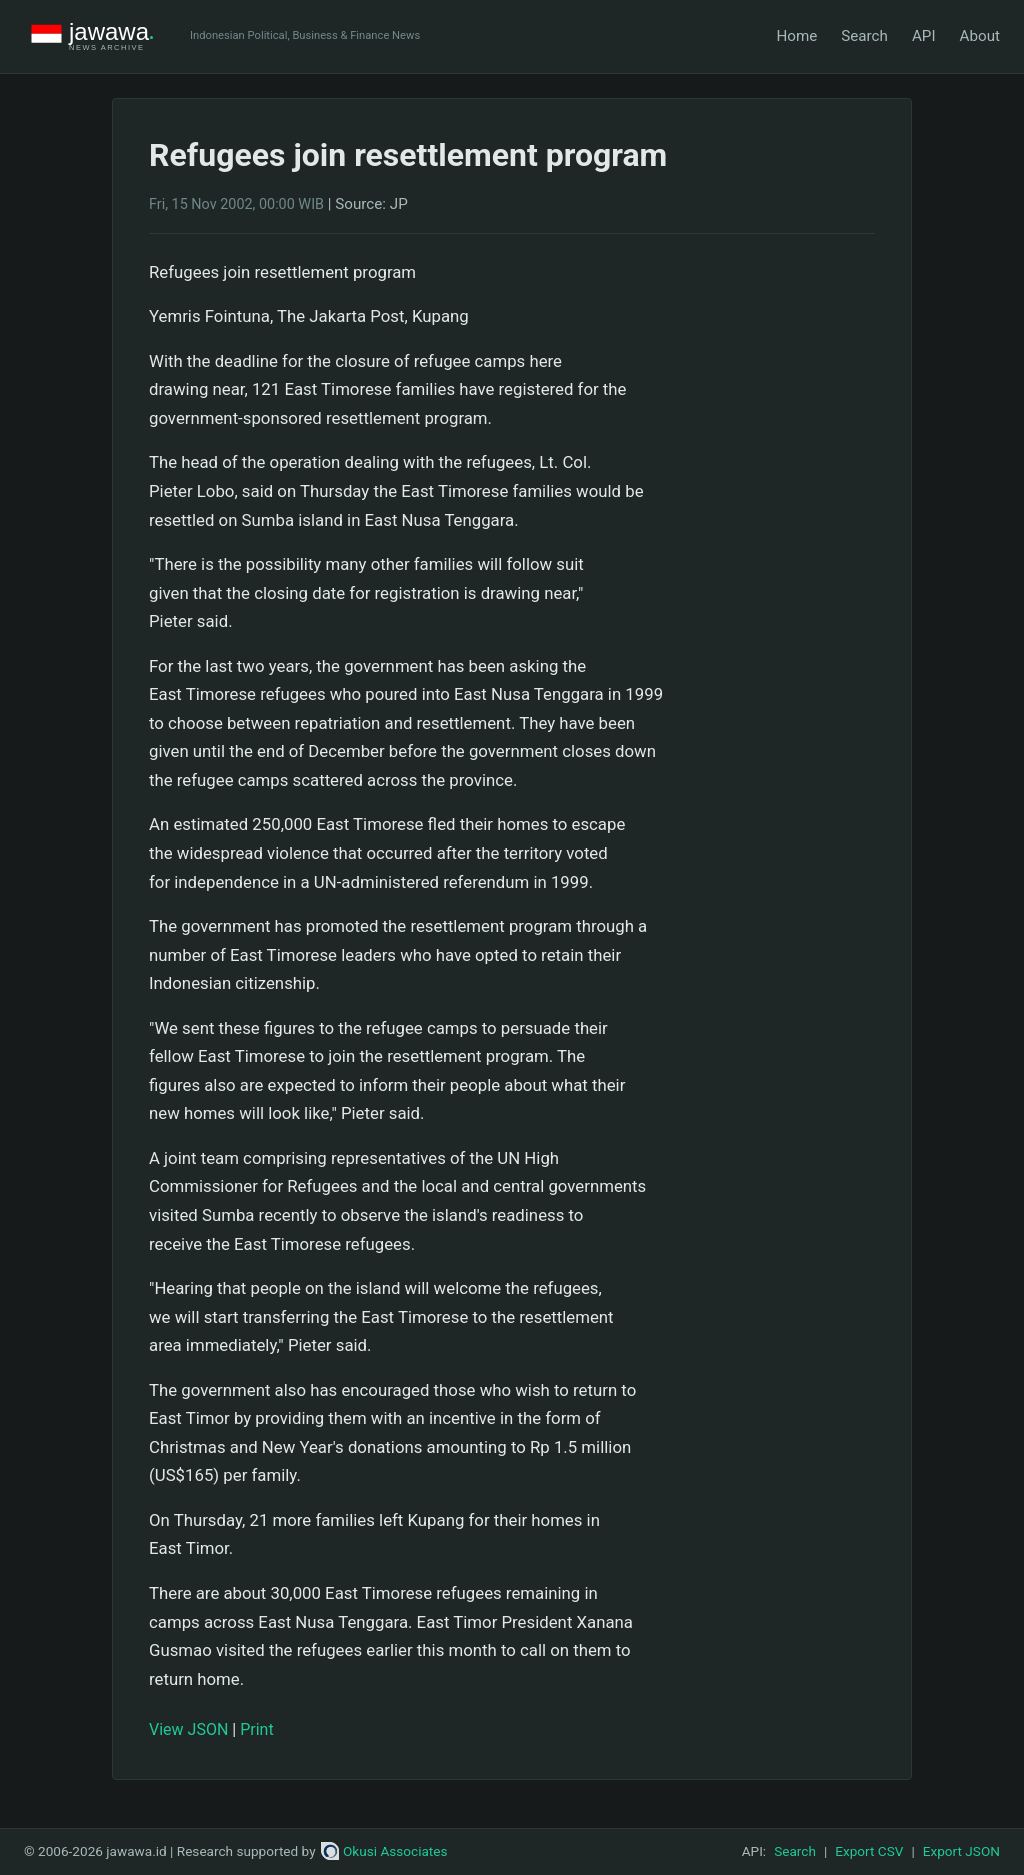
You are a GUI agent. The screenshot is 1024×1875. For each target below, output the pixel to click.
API (924, 36)
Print (256, 1729)
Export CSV (869, 1851)
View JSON (188, 1729)
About (980, 36)
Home (796, 36)
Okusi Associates (384, 1851)
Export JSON (961, 1851)
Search (864, 36)
